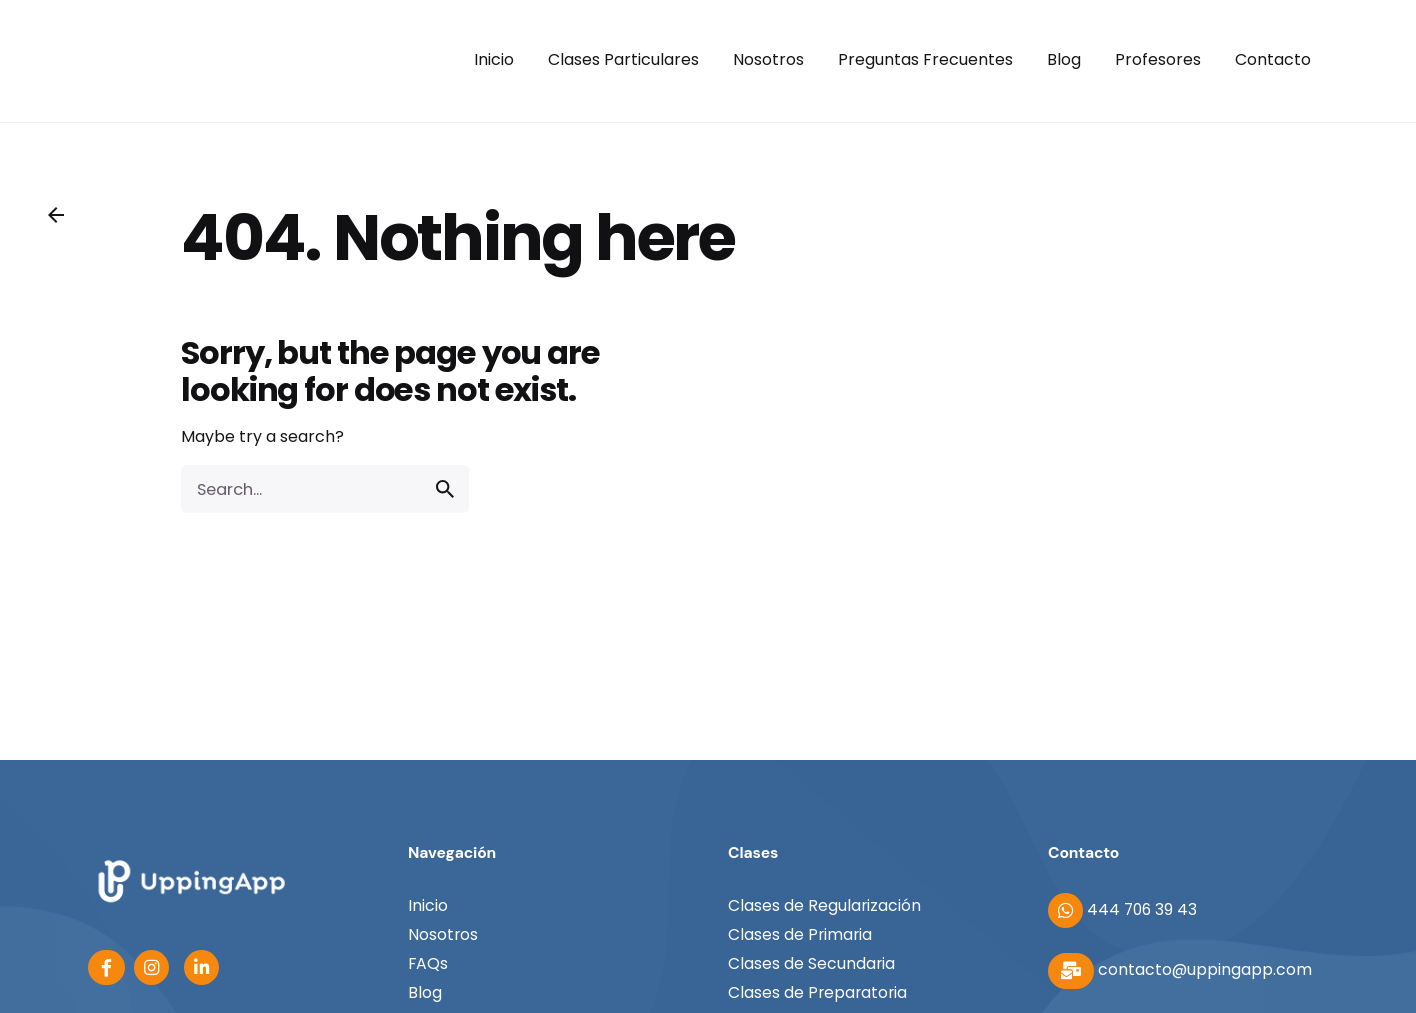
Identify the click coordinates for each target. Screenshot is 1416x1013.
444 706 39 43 (1122, 909)
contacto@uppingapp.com (1180, 969)
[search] (445, 489)
